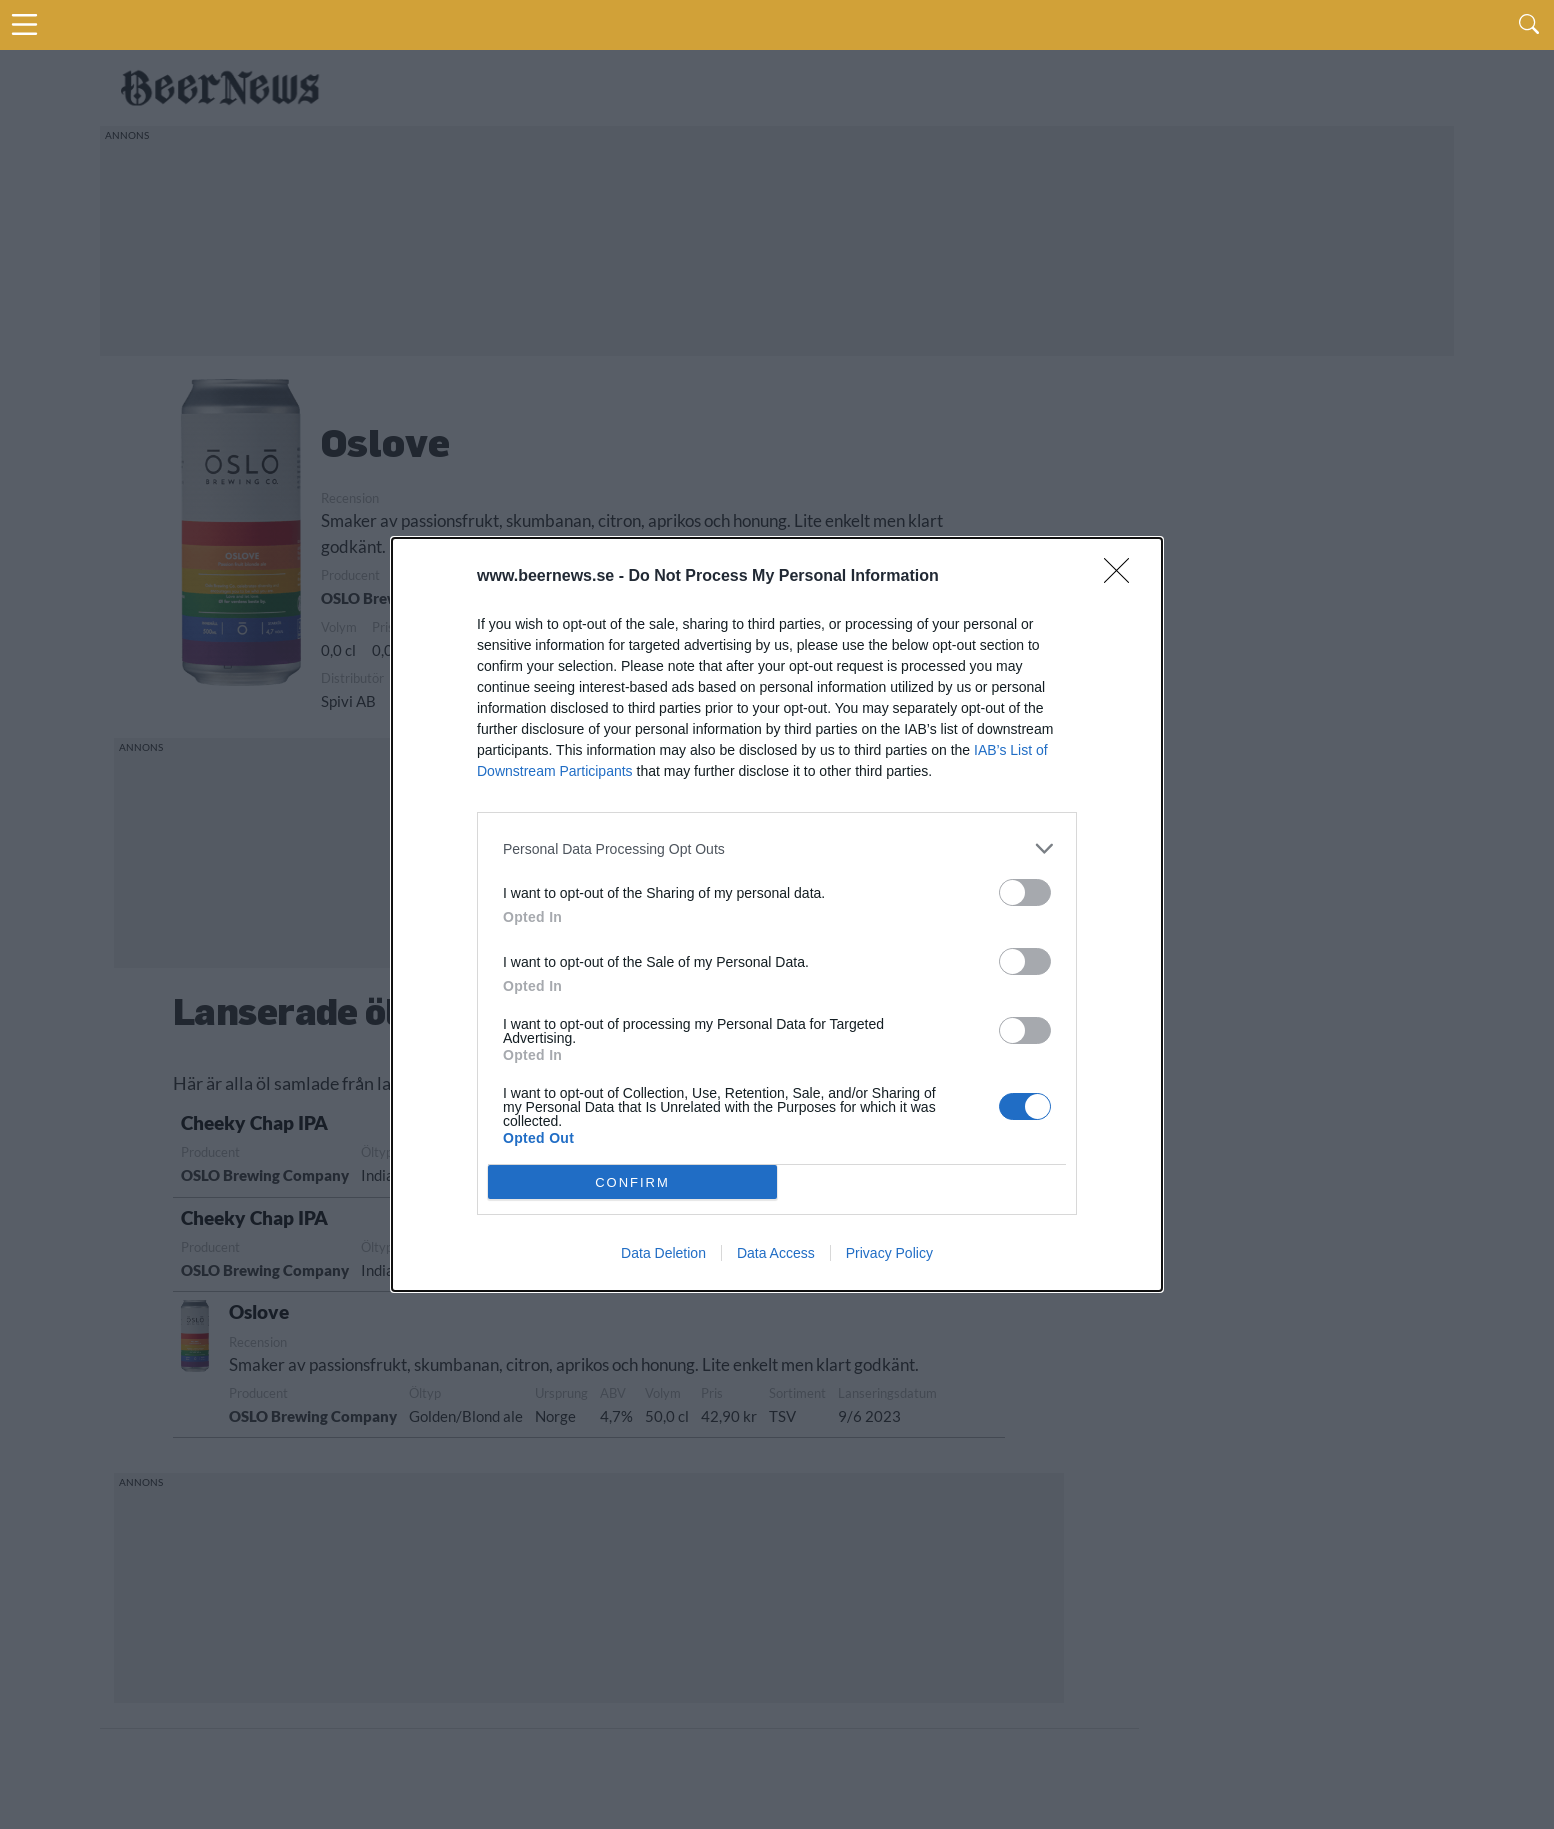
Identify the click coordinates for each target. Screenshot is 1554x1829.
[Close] (1123, 577)
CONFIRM (632, 1181)
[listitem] (777, 848)
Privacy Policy (889, 1253)
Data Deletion (663, 1253)
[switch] (1025, 892)
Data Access (776, 1253)
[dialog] (777, 914)
